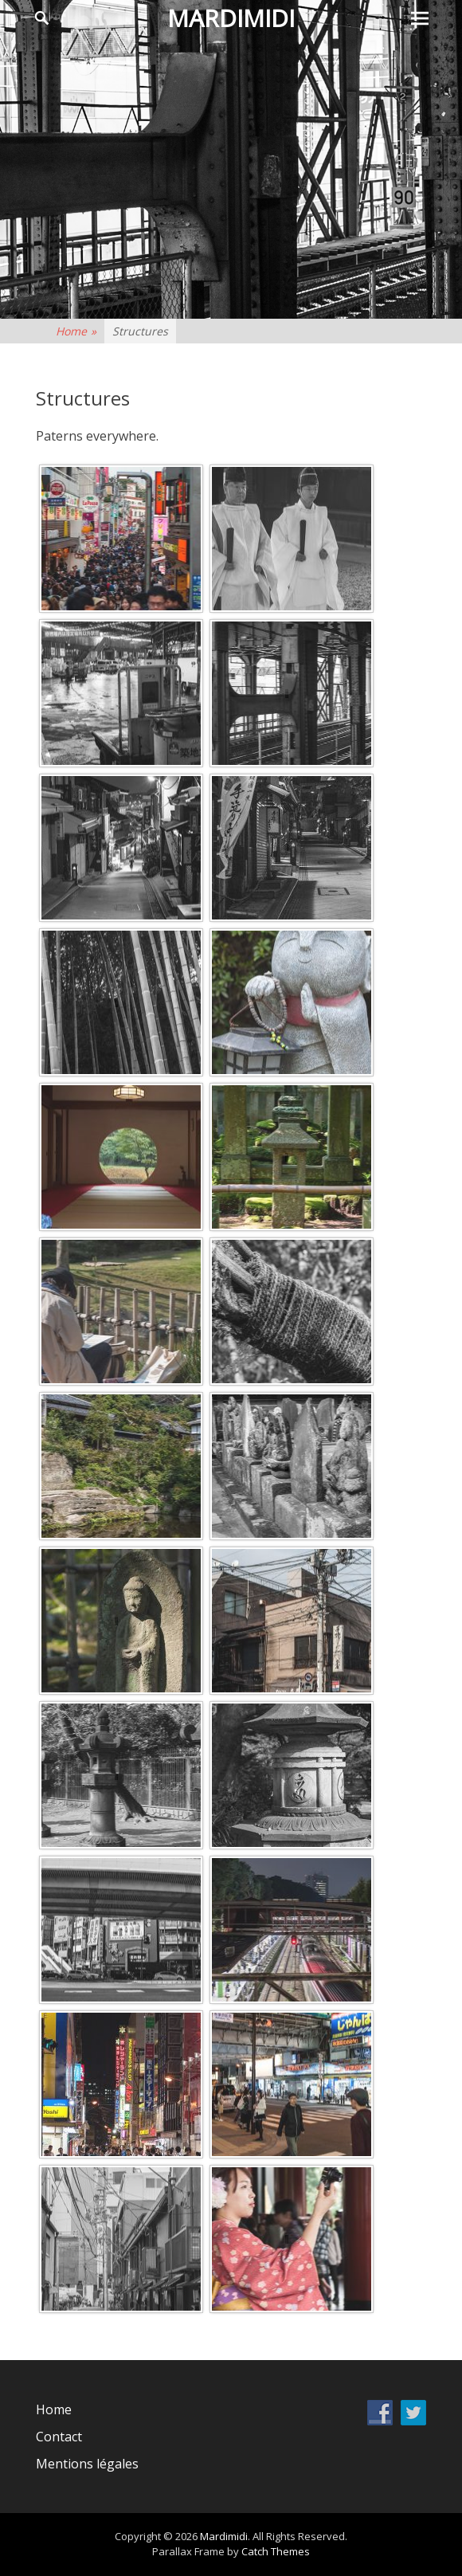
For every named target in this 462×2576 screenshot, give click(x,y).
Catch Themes (275, 2551)
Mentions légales (87, 2463)
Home (76, 331)
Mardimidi (231, 18)
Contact (59, 2436)
